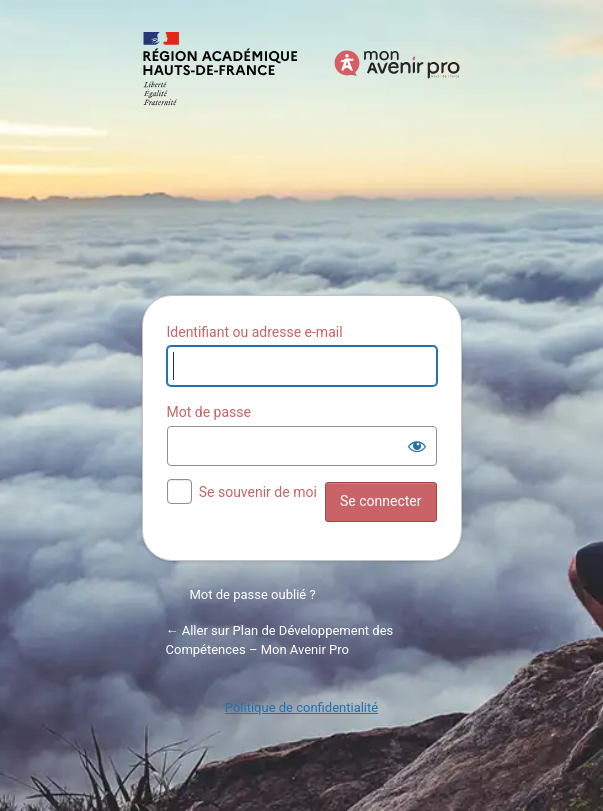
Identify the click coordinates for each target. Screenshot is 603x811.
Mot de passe (209, 412)
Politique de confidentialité (301, 707)
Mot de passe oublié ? (253, 594)
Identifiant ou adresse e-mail (255, 332)
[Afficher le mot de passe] (417, 446)
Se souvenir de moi (258, 492)
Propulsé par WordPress (302, 152)
